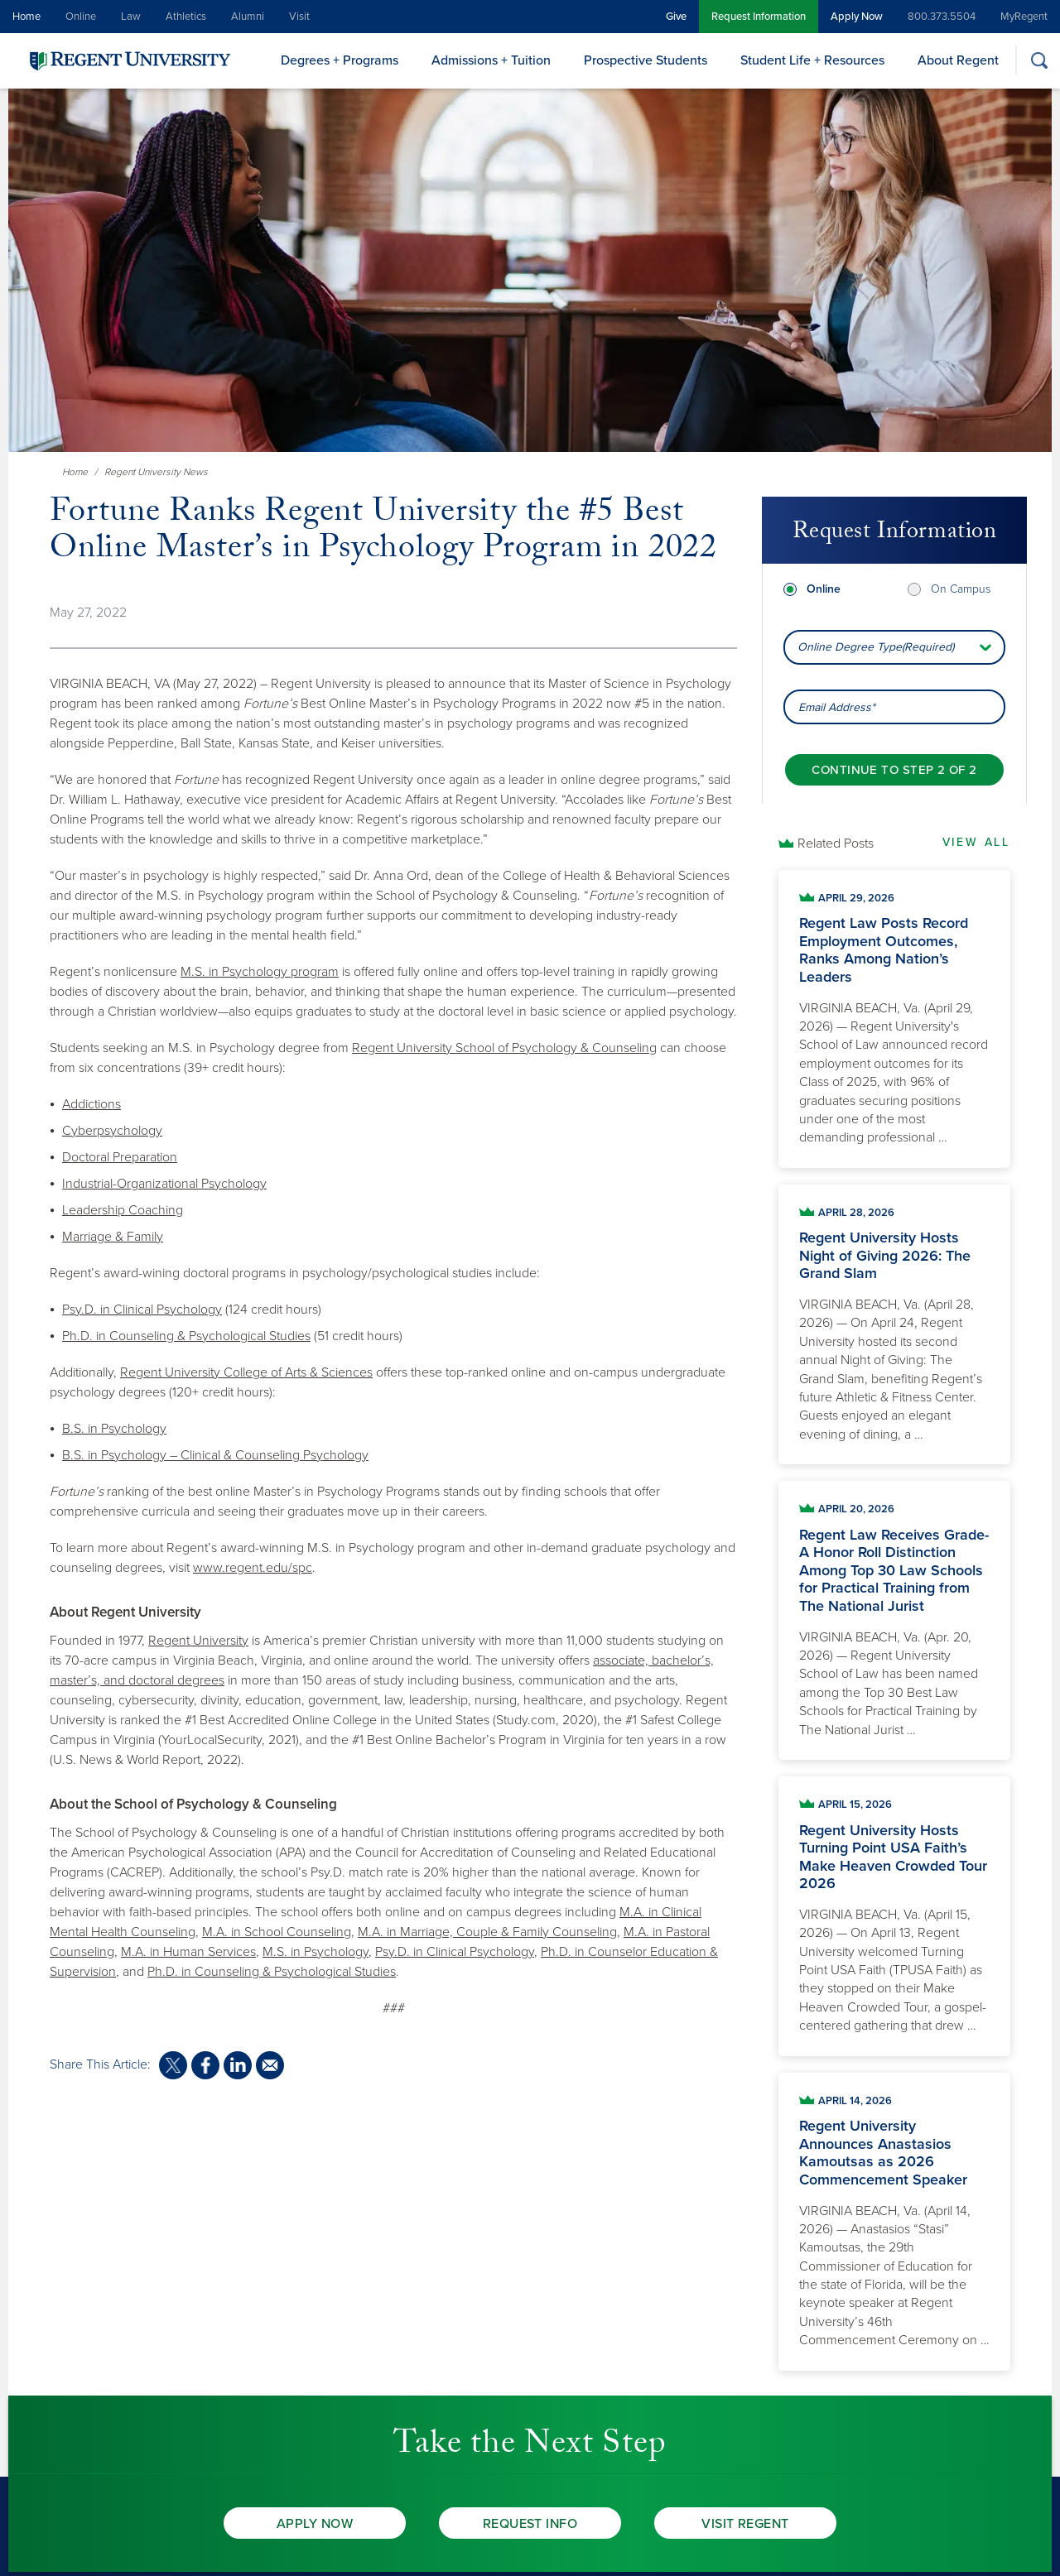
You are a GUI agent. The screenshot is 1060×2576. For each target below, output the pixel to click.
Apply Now (857, 16)
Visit (299, 16)
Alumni (247, 16)
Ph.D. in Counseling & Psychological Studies (186, 1336)
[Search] (1038, 60)
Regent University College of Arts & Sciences (246, 1372)
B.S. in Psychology (114, 1428)
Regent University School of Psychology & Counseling (504, 1048)
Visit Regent (745, 2524)
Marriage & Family (112, 1236)
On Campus (960, 564)
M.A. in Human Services (188, 1952)
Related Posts (835, 843)
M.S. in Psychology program (260, 972)
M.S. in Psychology (316, 1952)
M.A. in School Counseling (276, 1932)
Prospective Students (645, 60)
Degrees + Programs (339, 60)
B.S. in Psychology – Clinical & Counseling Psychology (215, 1455)
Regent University (198, 1640)
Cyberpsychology (112, 1130)
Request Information (758, 16)
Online (80, 16)
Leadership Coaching (122, 1210)
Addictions (91, 1104)
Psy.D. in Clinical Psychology (142, 1309)
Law (131, 16)
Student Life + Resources (812, 60)
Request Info (530, 2524)
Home (26, 16)
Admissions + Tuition (491, 60)
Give (676, 16)
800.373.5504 (942, 16)
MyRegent (1024, 16)
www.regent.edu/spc (252, 1568)
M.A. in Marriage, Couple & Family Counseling (487, 1932)
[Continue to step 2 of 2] (894, 745)
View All (976, 842)
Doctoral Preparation (119, 1157)
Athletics (186, 16)
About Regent (958, 60)
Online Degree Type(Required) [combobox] (875, 622)
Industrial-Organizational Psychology (164, 1183)
